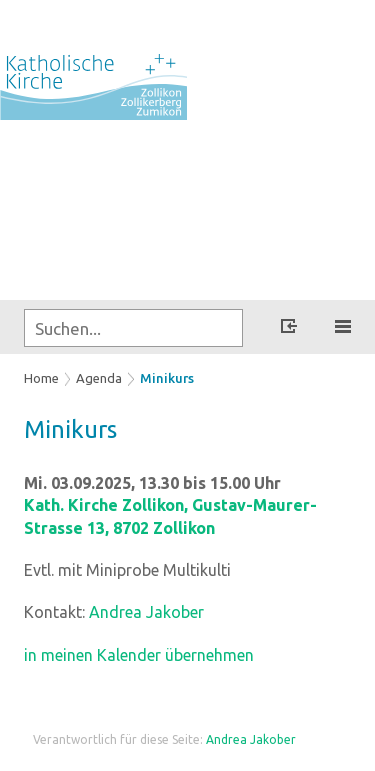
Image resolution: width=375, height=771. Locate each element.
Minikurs (167, 378)
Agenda (99, 378)
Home (41, 378)
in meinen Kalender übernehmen (139, 655)
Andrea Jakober (146, 612)
